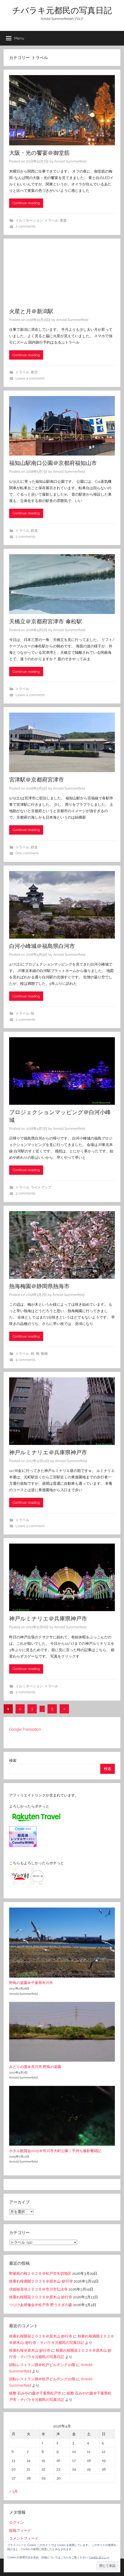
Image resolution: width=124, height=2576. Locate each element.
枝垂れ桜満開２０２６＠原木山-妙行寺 (41, 2281)
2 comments (25, 226)
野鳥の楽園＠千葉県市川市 (31, 1983)
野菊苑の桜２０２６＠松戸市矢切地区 (40, 2273)
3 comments (25, 1193)
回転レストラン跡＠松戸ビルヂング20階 (42, 2365)
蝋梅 (44, 1354)
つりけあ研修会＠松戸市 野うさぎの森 (40, 2305)
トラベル (51, 220)
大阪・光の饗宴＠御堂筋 (39, 152)
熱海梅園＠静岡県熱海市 (39, 1286)
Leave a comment (30, 378)
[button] (107, 2565)
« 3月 (13, 2491)
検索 (12, 1760)
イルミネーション (29, 220)
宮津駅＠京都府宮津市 (36, 779)
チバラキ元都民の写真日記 (62, 10)
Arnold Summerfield (70, 161)
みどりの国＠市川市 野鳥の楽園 (35, 2067)
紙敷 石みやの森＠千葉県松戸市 (35, 2393)
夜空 (34, 372)
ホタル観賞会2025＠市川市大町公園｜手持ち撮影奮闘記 (55, 2151)
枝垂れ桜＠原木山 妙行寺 (29, 2350)
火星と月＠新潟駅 (31, 311)
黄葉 (63, 220)
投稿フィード (20, 2530)
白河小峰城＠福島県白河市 (42, 945)
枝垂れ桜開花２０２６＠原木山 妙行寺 (40, 2297)
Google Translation (25, 1729)
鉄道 (34, 531)
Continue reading (26, 203)
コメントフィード (23, 2538)
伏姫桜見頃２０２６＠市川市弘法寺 (38, 2289)
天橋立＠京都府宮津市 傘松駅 (45, 621)
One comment (27, 853)
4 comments (25, 1360)
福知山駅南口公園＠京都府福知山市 (53, 462)
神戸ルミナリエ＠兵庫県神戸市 (48, 1452)
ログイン (16, 2522)
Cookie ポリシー (99, 2557)
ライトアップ (41, 1187)
